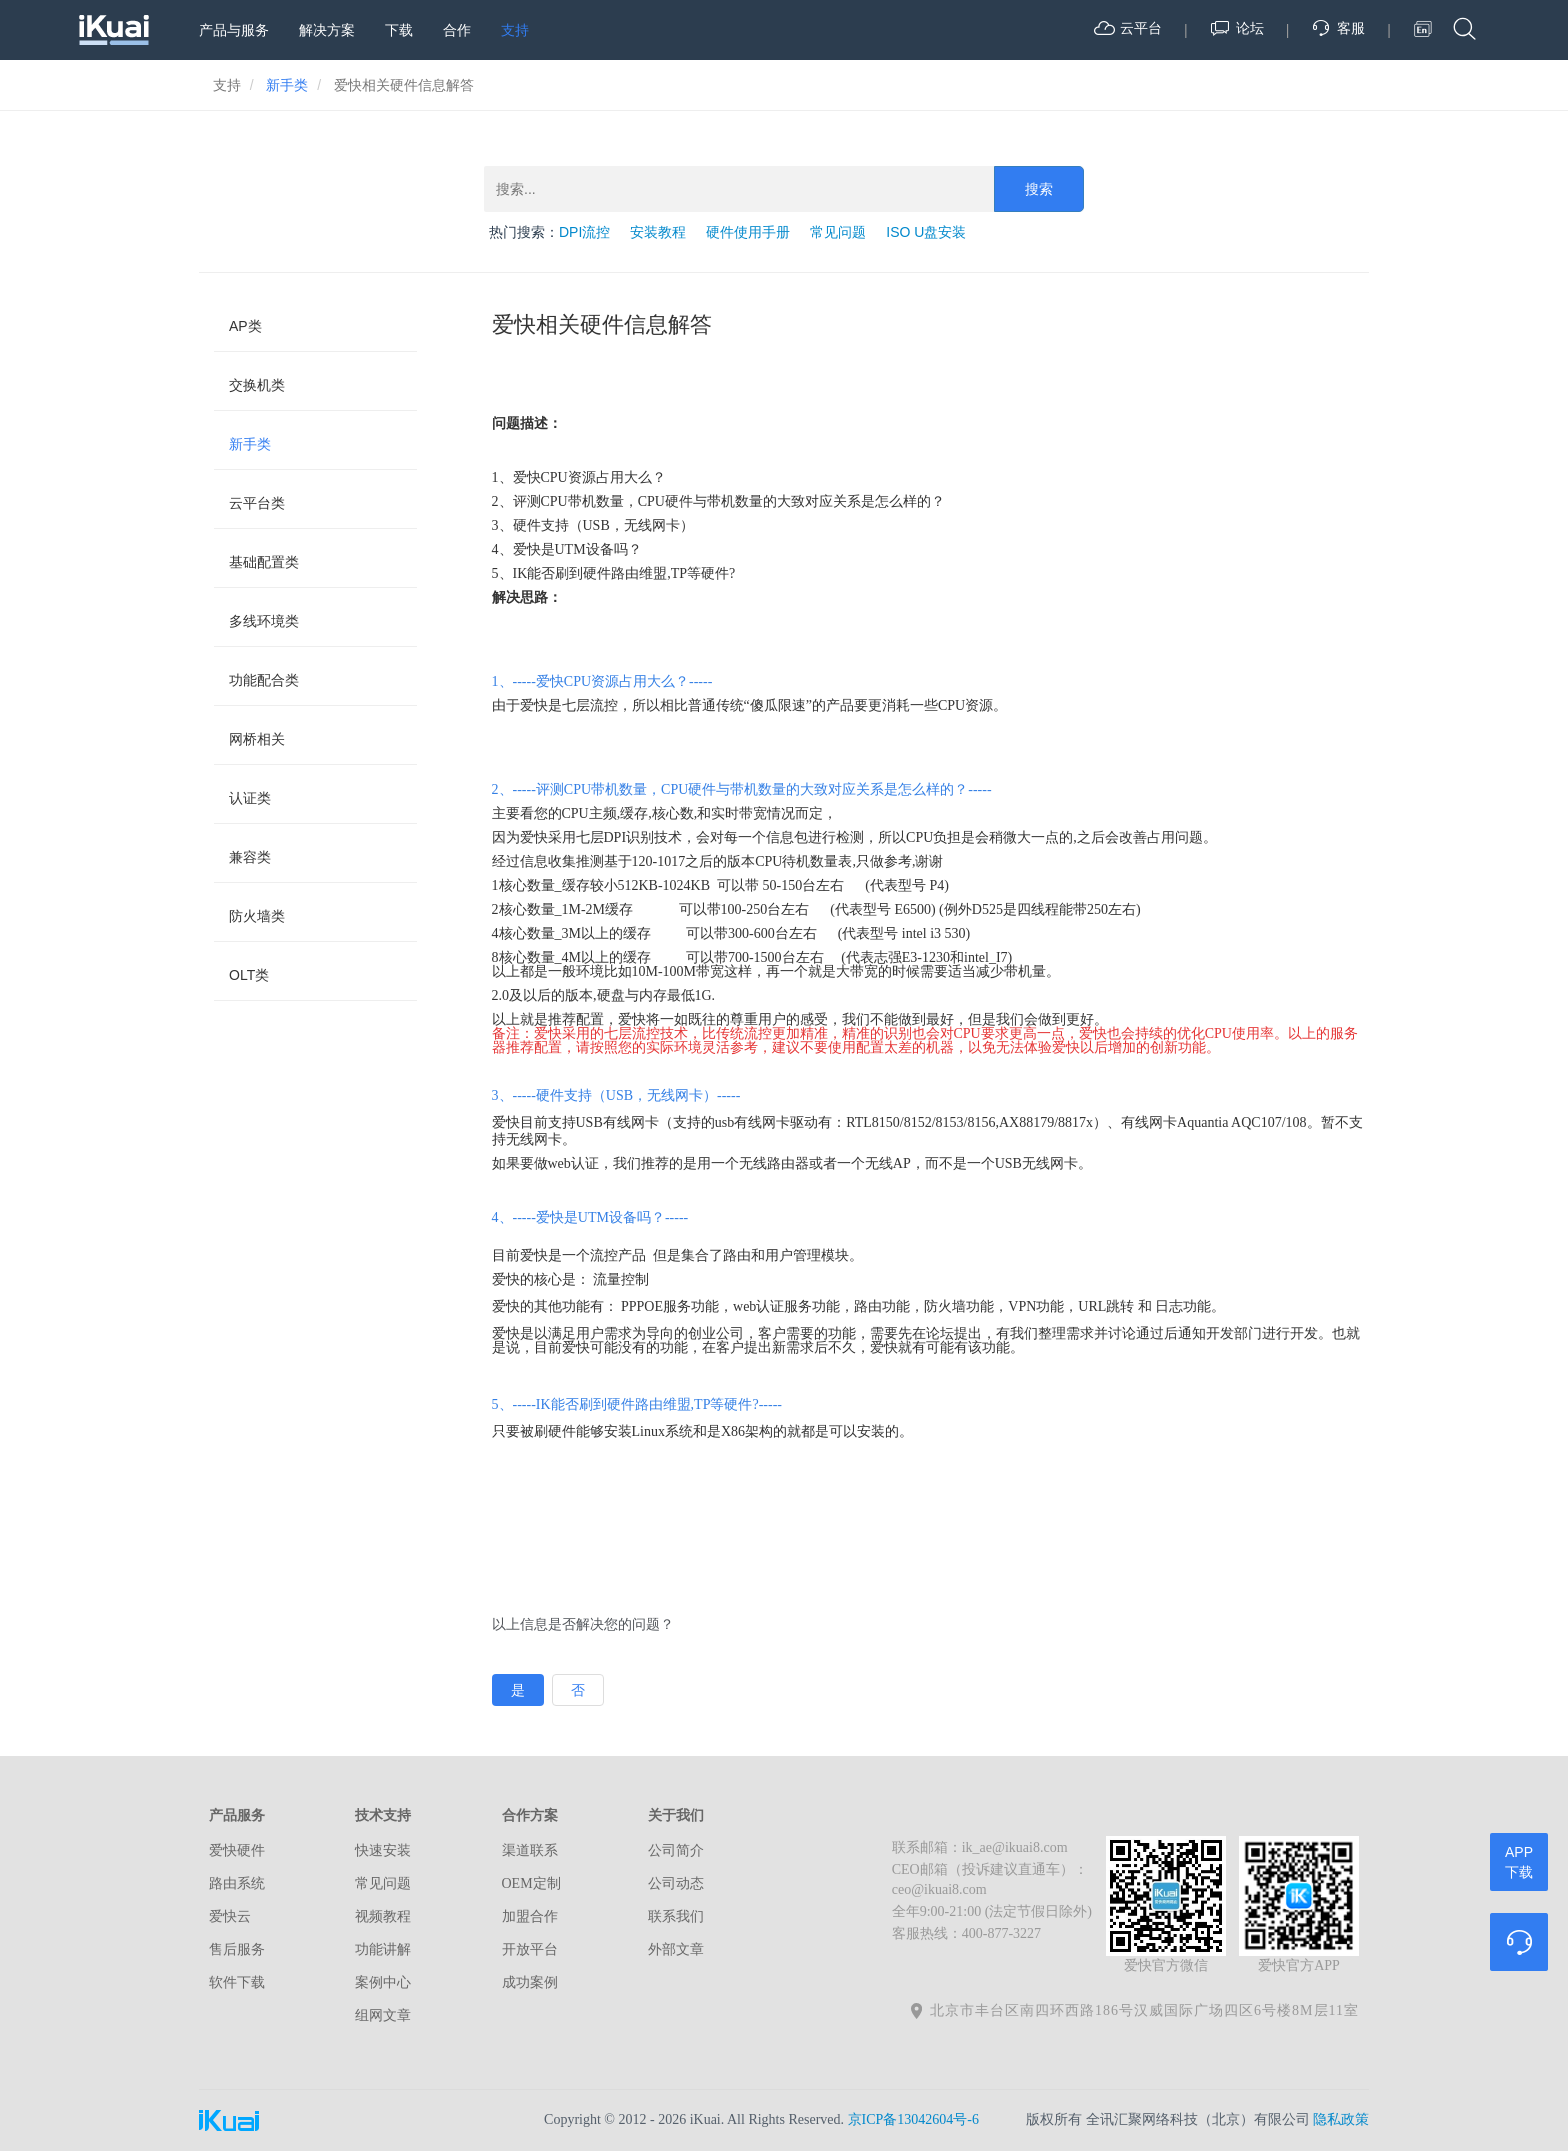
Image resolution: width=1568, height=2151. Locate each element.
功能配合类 (264, 680)
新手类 (250, 444)
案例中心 (383, 1982)
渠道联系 (530, 1850)
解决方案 (327, 30)
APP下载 (1519, 1862)
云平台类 (257, 503)
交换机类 (257, 385)
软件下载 (237, 1982)
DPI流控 (584, 232)
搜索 (1039, 189)
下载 (399, 30)
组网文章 (383, 2015)
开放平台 (530, 1949)
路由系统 (237, 1883)
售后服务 (237, 1949)
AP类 (245, 326)
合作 (457, 30)
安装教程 (658, 232)
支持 (515, 30)
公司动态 (676, 1883)
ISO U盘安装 (926, 232)
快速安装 (383, 1850)
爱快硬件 (237, 1850)
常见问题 (838, 232)
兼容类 (250, 857)
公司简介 (676, 1850)
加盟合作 (530, 1916)
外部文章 (676, 1949)
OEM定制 (531, 1883)
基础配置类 (264, 562)
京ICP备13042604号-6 (913, 2119)
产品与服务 (234, 30)
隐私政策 (1341, 2119)
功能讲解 (383, 1949)
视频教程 (383, 1916)
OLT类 (249, 975)
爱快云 (230, 1916)
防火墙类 (257, 916)
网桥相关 (257, 739)
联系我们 (676, 1916)
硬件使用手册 (748, 232)
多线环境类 (264, 621)
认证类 (250, 798)
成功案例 (530, 1982)
